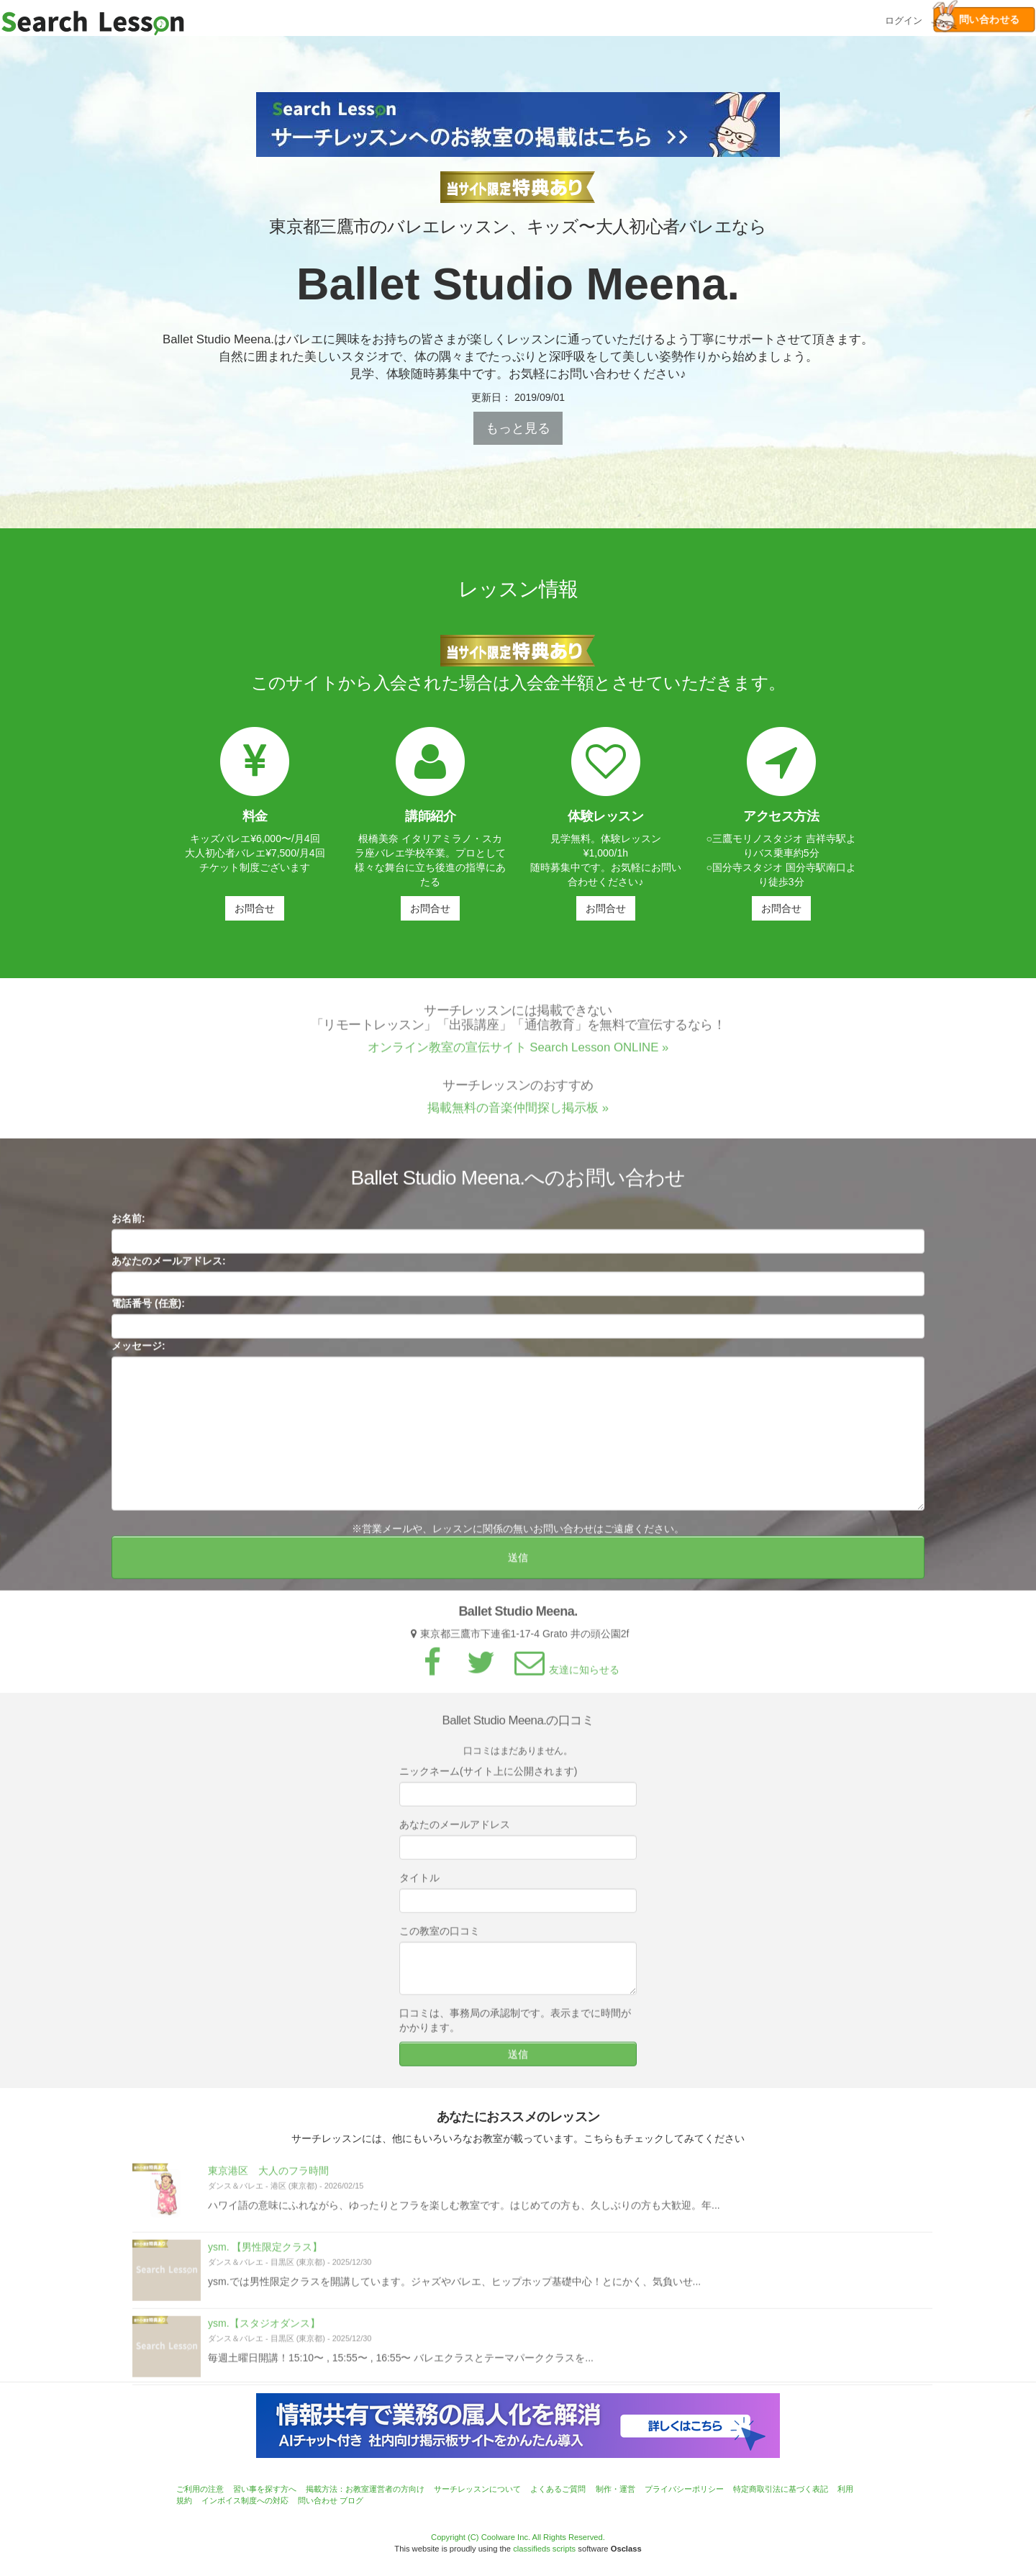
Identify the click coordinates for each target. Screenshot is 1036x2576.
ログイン (903, 19)
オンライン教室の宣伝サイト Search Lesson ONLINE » (518, 1052)
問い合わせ (317, 2500)
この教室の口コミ (439, 1935)
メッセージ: (138, 1351)
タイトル (419, 1882)
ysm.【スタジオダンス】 (264, 2327)
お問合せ (255, 908)
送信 (518, 1562)
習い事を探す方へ (264, 2489)
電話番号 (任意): (148, 1308)
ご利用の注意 (200, 2489)
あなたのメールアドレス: (169, 1266)
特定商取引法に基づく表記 (780, 2489)
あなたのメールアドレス (454, 1829)
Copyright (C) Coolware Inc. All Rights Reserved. (518, 2537)
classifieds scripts (544, 2548)
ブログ (351, 2500)
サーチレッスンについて (477, 2489)
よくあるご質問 (558, 2489)
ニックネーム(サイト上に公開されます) (488, 1775)
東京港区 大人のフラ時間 (268, 2175)
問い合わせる (976, 19)
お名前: (128, 1223)
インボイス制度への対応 (244, 2500)
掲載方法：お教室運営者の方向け (365, 2489)
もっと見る (518, 428)
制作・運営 (615, 2489)
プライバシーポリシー (684, 2489)
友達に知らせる (564, 1674)
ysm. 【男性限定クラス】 (265, 2251)
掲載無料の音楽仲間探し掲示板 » (518, 1112)
